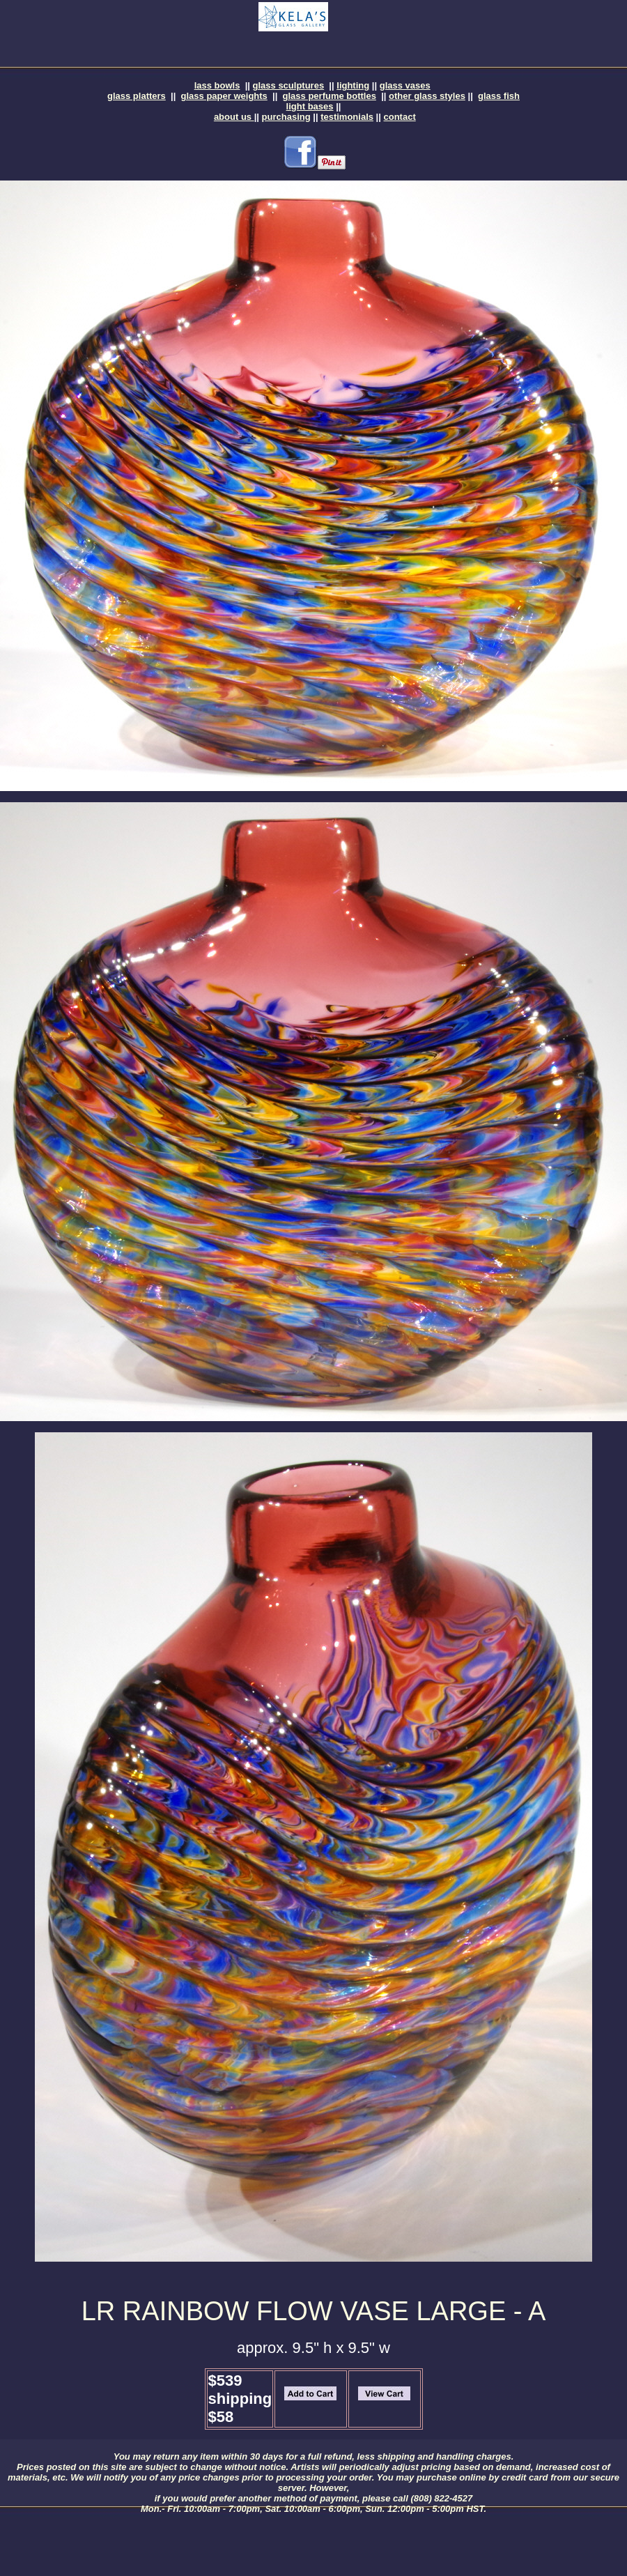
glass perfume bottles (329, 96)
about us (234, 117)
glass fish (499, 96)
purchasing (286, 117)
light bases (310, 106)
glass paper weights (224, 96)
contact (400, 117)
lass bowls (217, 85)
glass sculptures (289, 85)
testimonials (346, 117)
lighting (352, 85)
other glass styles (427, 96)
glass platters (136, 96)
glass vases (405, 85)
